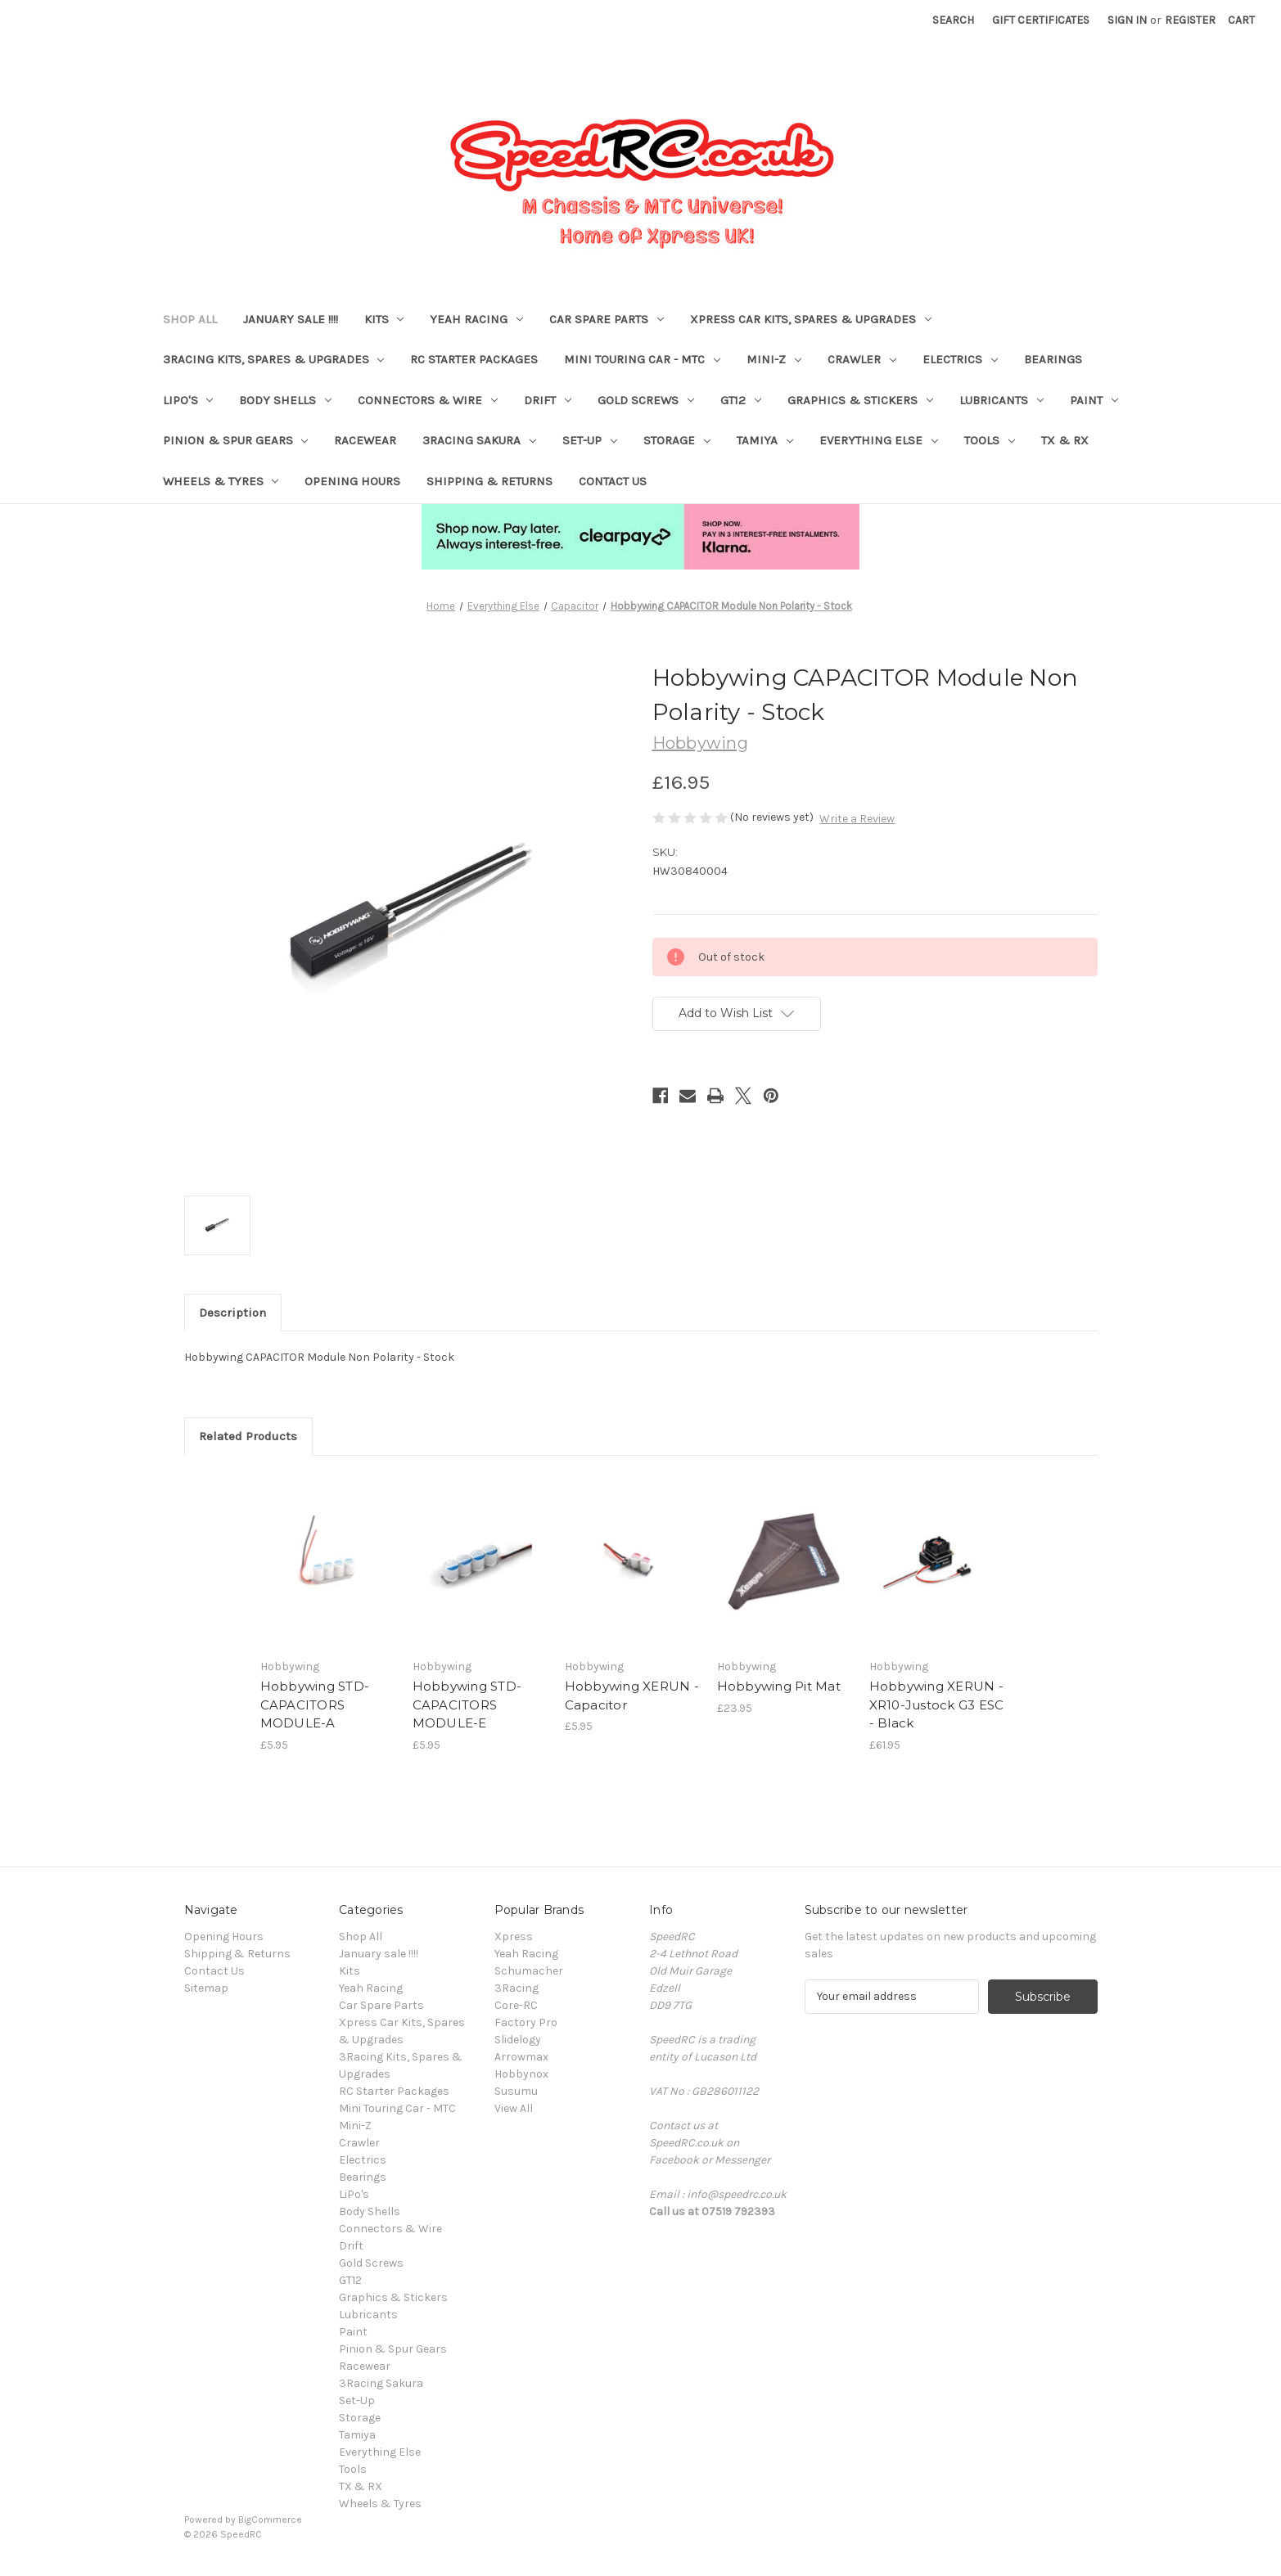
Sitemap (206, 1988)
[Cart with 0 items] (1241, 20)
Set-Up (589, 440)
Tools (989, 440)
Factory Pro (525, 2022)
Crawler (862, 359)
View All (513, 2108)
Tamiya (765, 440)
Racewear (365, 440)
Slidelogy (517, 2040)
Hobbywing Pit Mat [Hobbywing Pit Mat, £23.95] (779, 1686)
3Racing (516, 1988)
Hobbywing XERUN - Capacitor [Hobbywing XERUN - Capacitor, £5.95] (632, 1695)
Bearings (1053, 359)
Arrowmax (521, 2057)
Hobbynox (521, 2074)
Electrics (960, 359)
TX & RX (1065, 440)
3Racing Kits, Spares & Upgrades (274, 359)
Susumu (516, 2091)
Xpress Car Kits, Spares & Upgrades (810, 319)
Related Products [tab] (248, 1436)
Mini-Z (773, 359)
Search (953, 20)
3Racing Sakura (479, 440)
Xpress (513, 1936)
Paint (1094, 400)
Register (1190, 20)
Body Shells (285, 400)
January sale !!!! (290, 319)
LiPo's (188, 400)
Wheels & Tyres (221, 481)
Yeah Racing (476, 319)
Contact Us (613, 481)
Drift (547, 400)
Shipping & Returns (489, 481)
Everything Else (878, 440)
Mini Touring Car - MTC (642, 359)
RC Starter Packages (474, 359)
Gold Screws (646, 400)
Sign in (1127, 20)
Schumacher (528, 1971)
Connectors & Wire (428, 400)
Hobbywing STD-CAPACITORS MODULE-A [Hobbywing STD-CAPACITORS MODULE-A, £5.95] (315, 1704)
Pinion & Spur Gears (236, 440)
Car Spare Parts (606, 319)
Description (232, 1312)
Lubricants (1001, 400)
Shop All (190, 319)
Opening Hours (352, 481)
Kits (384, 319)
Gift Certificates (1040, 20)
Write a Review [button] (857, 819)
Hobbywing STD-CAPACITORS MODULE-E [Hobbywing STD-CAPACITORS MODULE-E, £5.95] (467, 1704)
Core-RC (516, 2005)
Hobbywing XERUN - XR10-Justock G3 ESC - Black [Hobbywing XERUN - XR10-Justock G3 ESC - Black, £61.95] (936, 1704)
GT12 (740, 400)
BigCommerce (270, 2519)
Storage (676, 440)
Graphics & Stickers (860, 400)
